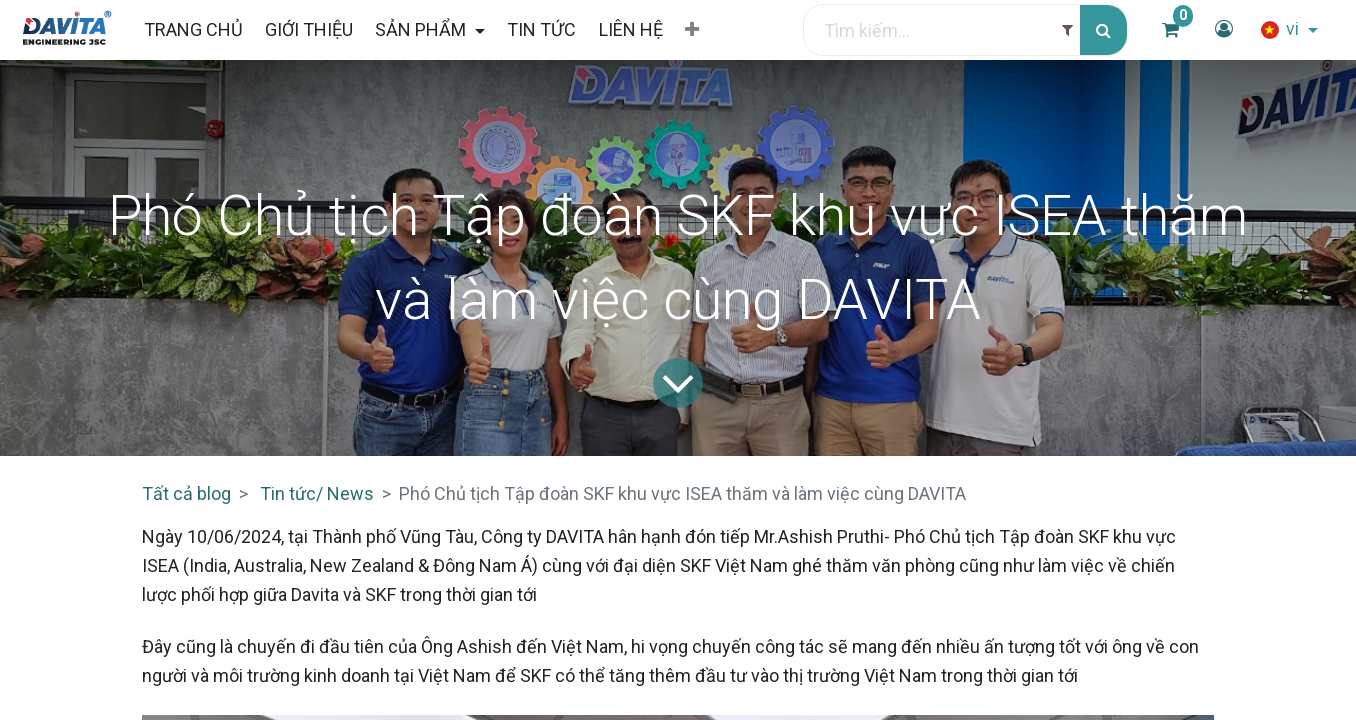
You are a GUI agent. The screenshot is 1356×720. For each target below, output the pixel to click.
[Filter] (1067, 30)
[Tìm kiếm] (1103, 30)
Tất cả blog (186, 493)
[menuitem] (192, 29)
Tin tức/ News (317, 493)
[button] (692, 30)
